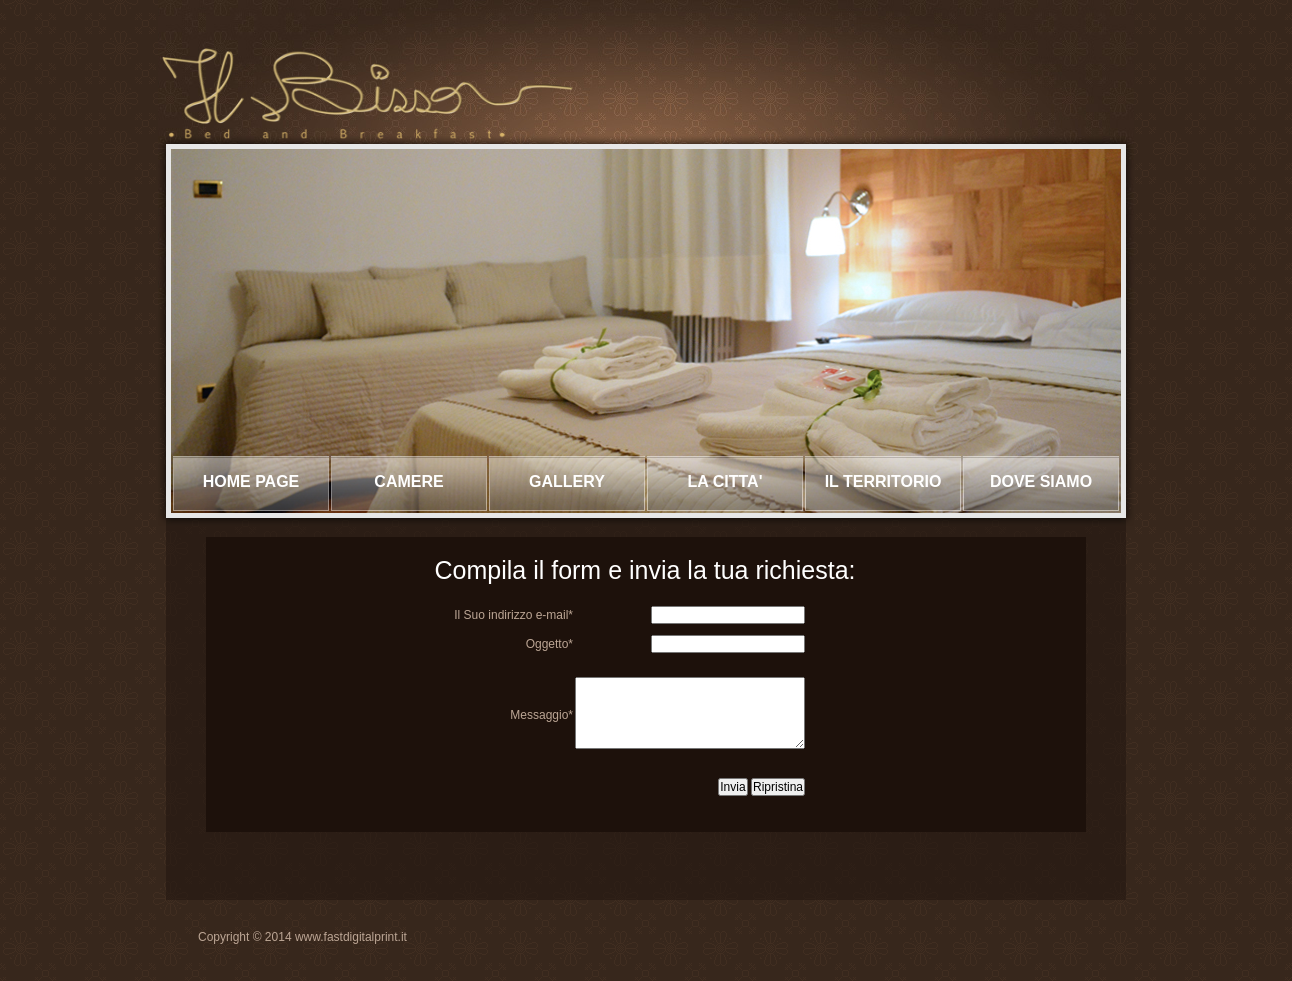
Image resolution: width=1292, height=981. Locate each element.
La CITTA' (725, 481)
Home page (251, 481)
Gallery (567, 481)
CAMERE (408, 481)
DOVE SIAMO (1041, 481)
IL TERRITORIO (883, 481)
